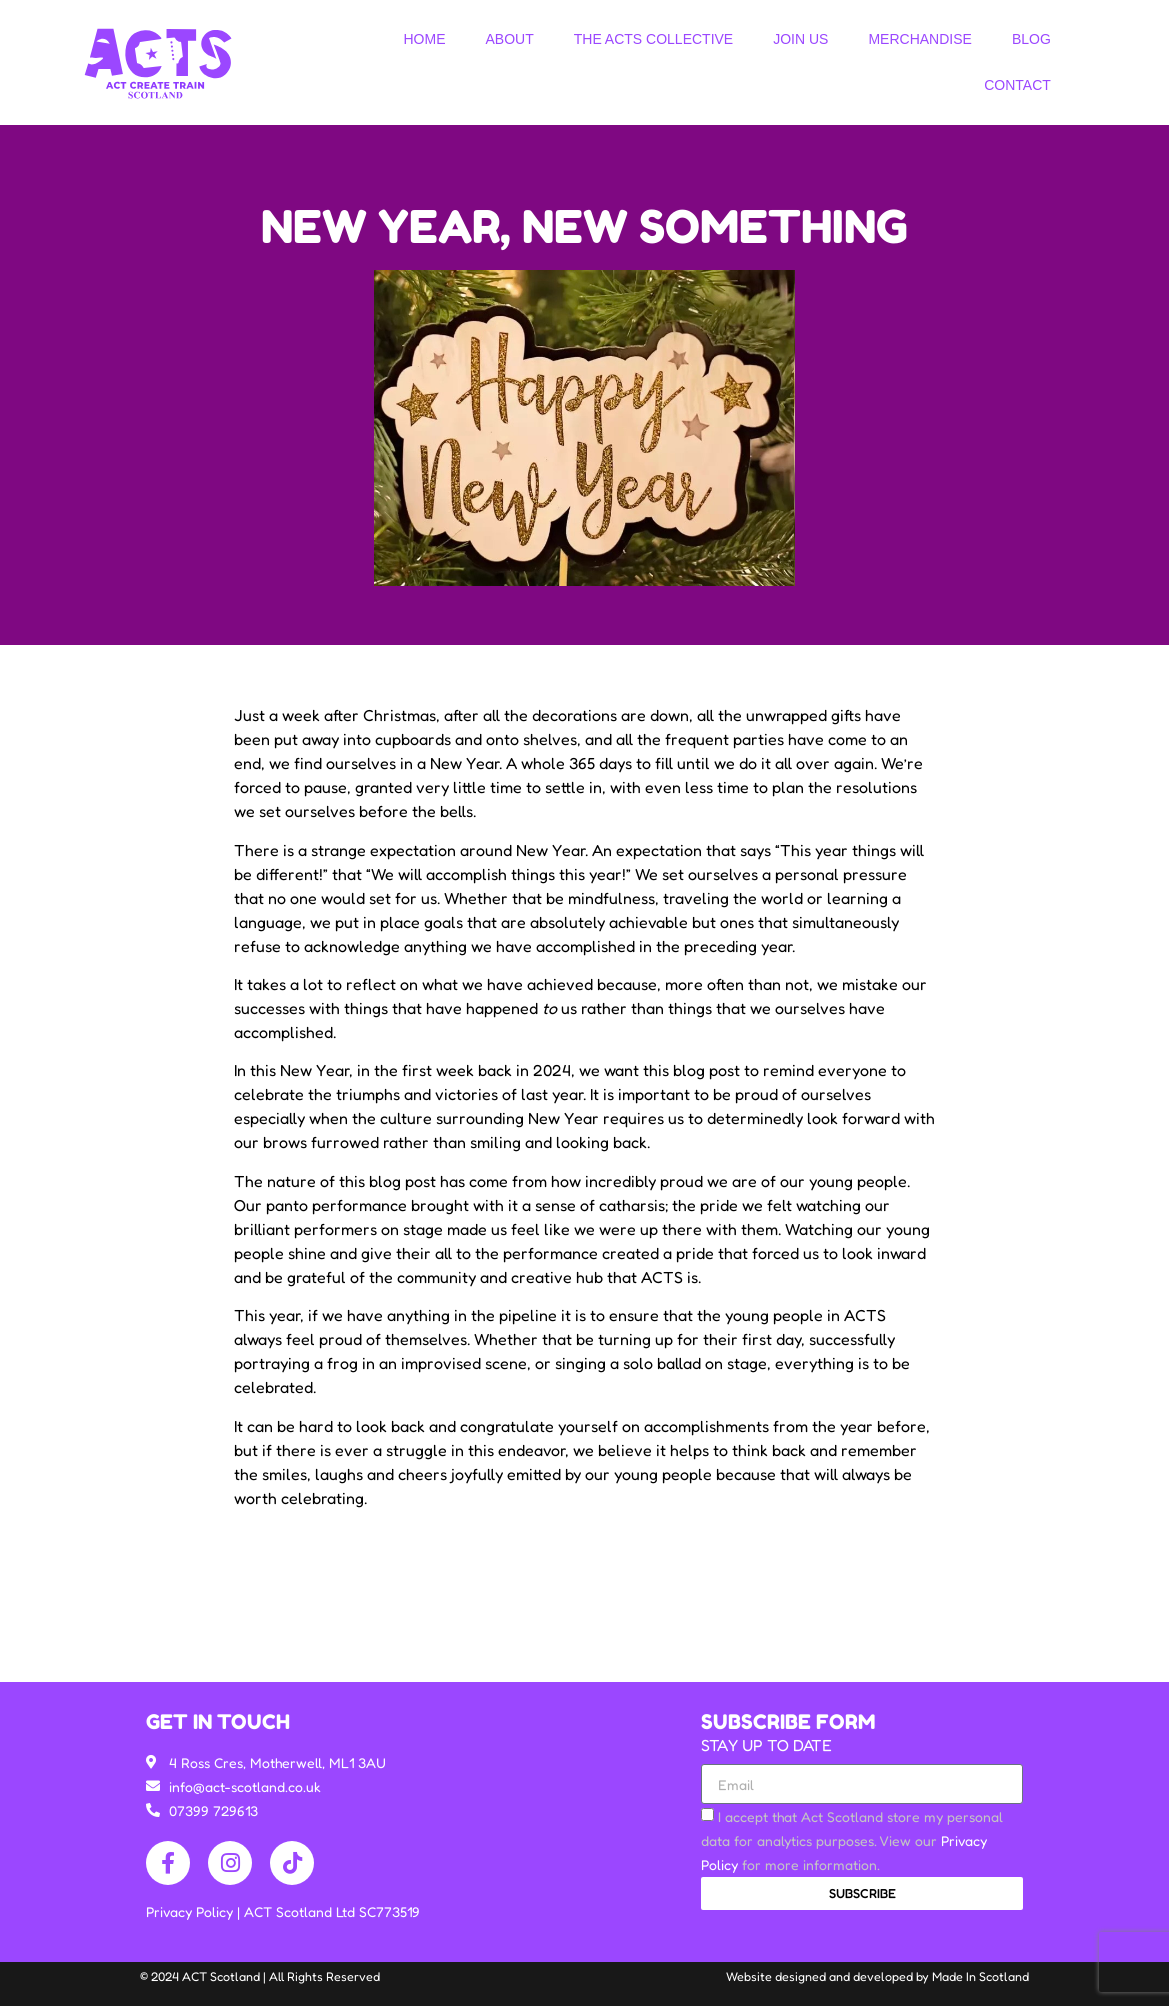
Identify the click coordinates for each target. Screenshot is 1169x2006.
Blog (1031, 39)
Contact (1017, 85)
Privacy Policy (191, 1911)
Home (424, 39)
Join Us (800, 39)
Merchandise (919, 39)
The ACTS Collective (653, 39)
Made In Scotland (980, 1976)
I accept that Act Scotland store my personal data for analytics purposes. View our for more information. (852, 1840)
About (509, 39)
